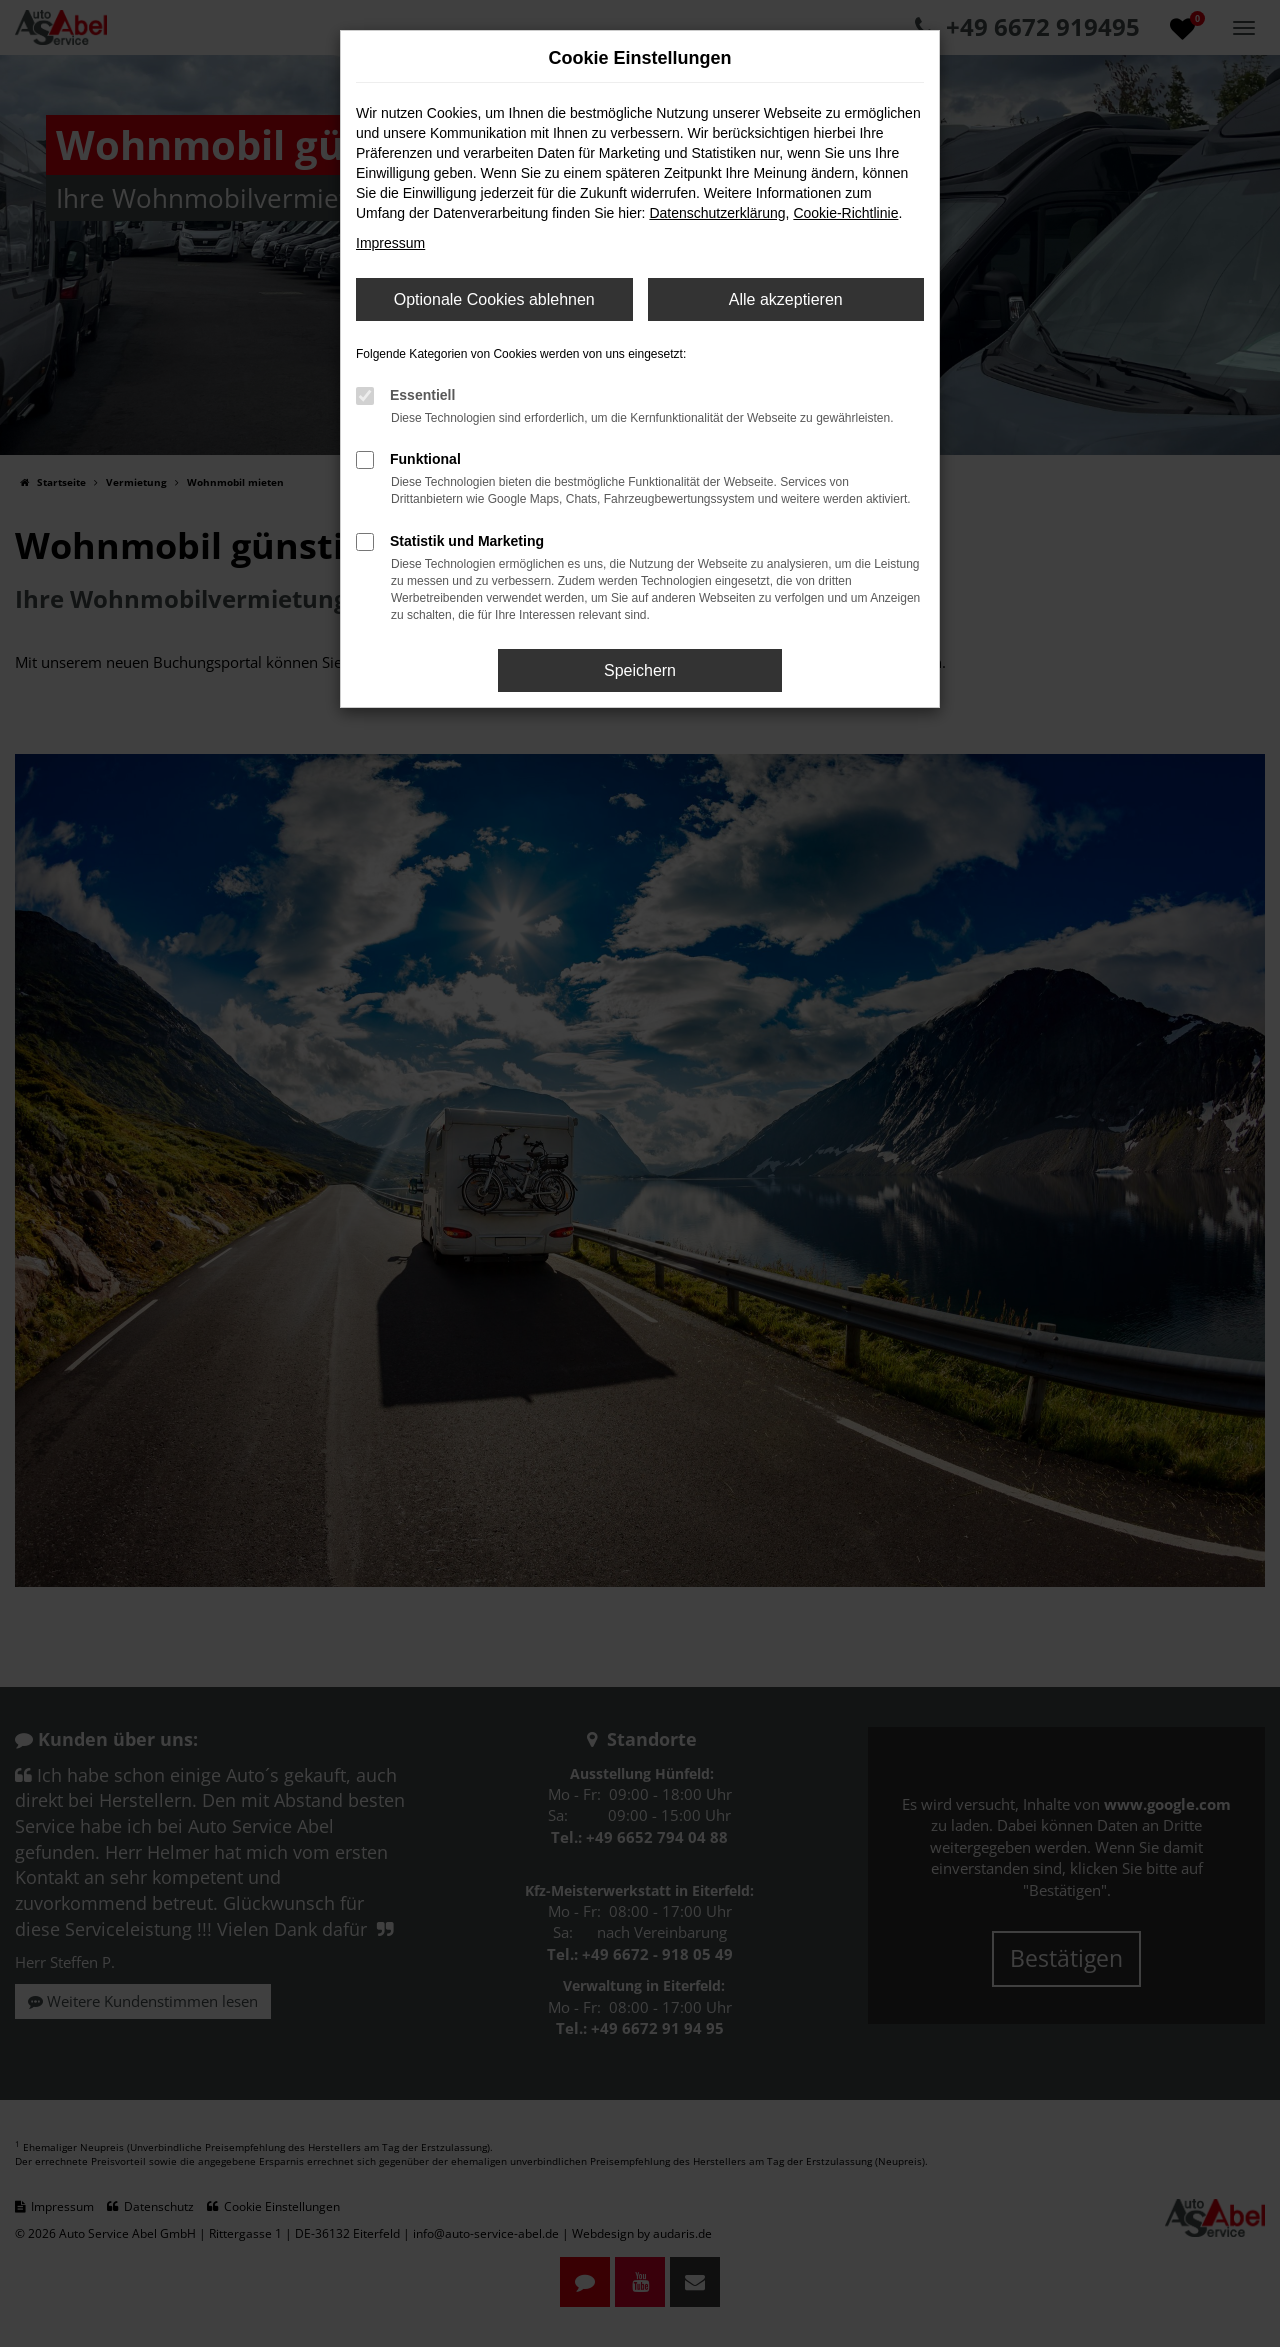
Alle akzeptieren (786, 299)
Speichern (640, 670)
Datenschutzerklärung (717, 213)
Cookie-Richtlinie (845, 213)
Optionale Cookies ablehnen (494, 299)
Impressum (390, 243)
